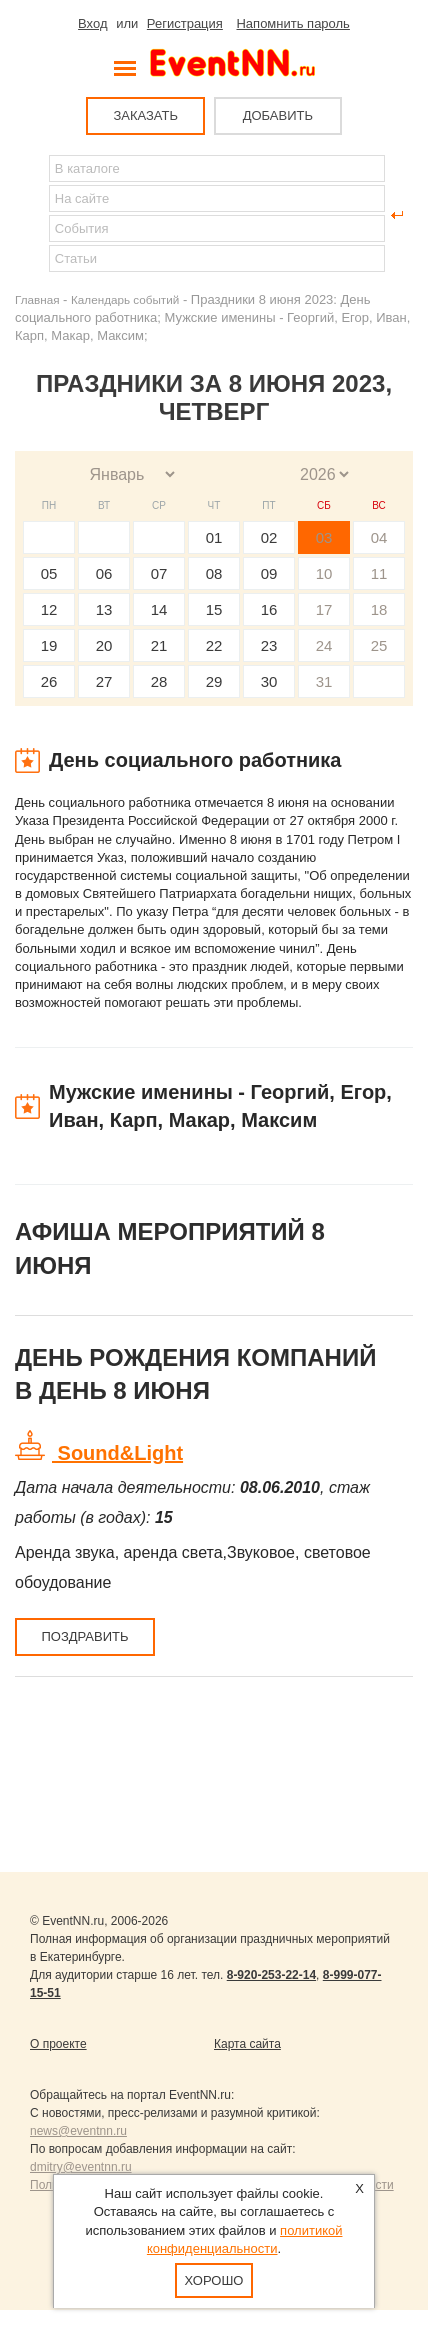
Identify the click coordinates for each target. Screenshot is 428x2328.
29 (214, 681)
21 (159, 645)
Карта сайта (247, 2044)
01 (214, 537)
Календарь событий (125, 299)
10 (324, 573)
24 (324, 645)
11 (379, 573)
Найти (31, 215)
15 (214, 609)
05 (49, 573)
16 (269, 609)
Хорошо (214, 2280)
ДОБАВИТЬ (278, 115)
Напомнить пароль (292, 23)
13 (104, 609)
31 (324, 681)
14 (159, 609)
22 (214, 645)
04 (379, 537)
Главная (37, 299)
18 (379, 609)
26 (49, 681)
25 (379, 645)
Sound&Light (117, 1453)
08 (214, 573)
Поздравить (84, 1636)
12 (49, 609)
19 (49, 645)
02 (269, 537)
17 (324, 609)
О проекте (58, 2044)
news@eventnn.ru (78, 2131)
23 (269, 645)
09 (269, 573)
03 (324, 537)
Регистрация (185, 23)
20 (104, 645)
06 (104, 573)
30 (269, 681)
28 (159, 681)
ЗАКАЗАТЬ (145, 115)
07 (159, 573)
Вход (92, 23)
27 (104, 681)
